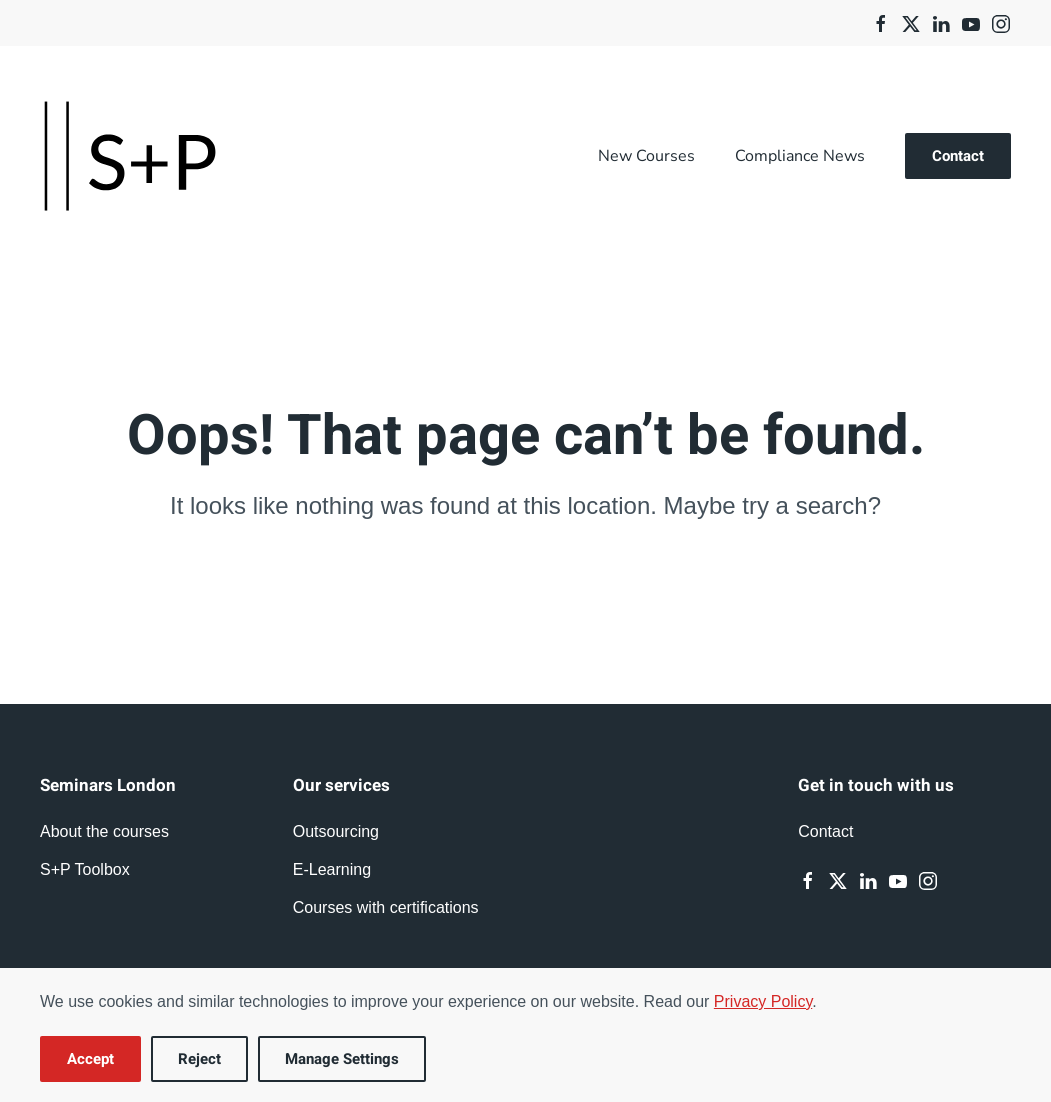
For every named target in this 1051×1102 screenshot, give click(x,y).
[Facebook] (881, 22)
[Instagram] (1001, 22)
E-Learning (332, 869)
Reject (199, 1059)
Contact (958, 156)
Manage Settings (342, 1059)
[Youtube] (971, 22)
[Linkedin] (941, 22)
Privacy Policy (763, 1001)
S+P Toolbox (85, 869)
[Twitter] (911, 22)
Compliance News (800, 156)
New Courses (646, 156)
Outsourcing (336, 831)
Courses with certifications (386, 907)
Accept (90, 1059)
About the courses (104, 831)
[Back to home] (130, 156)
